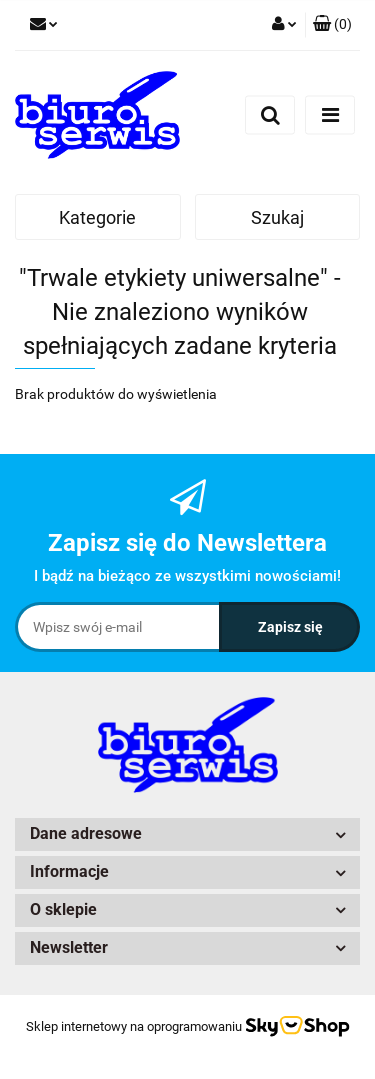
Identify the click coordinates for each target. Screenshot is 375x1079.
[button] (332, 25)
